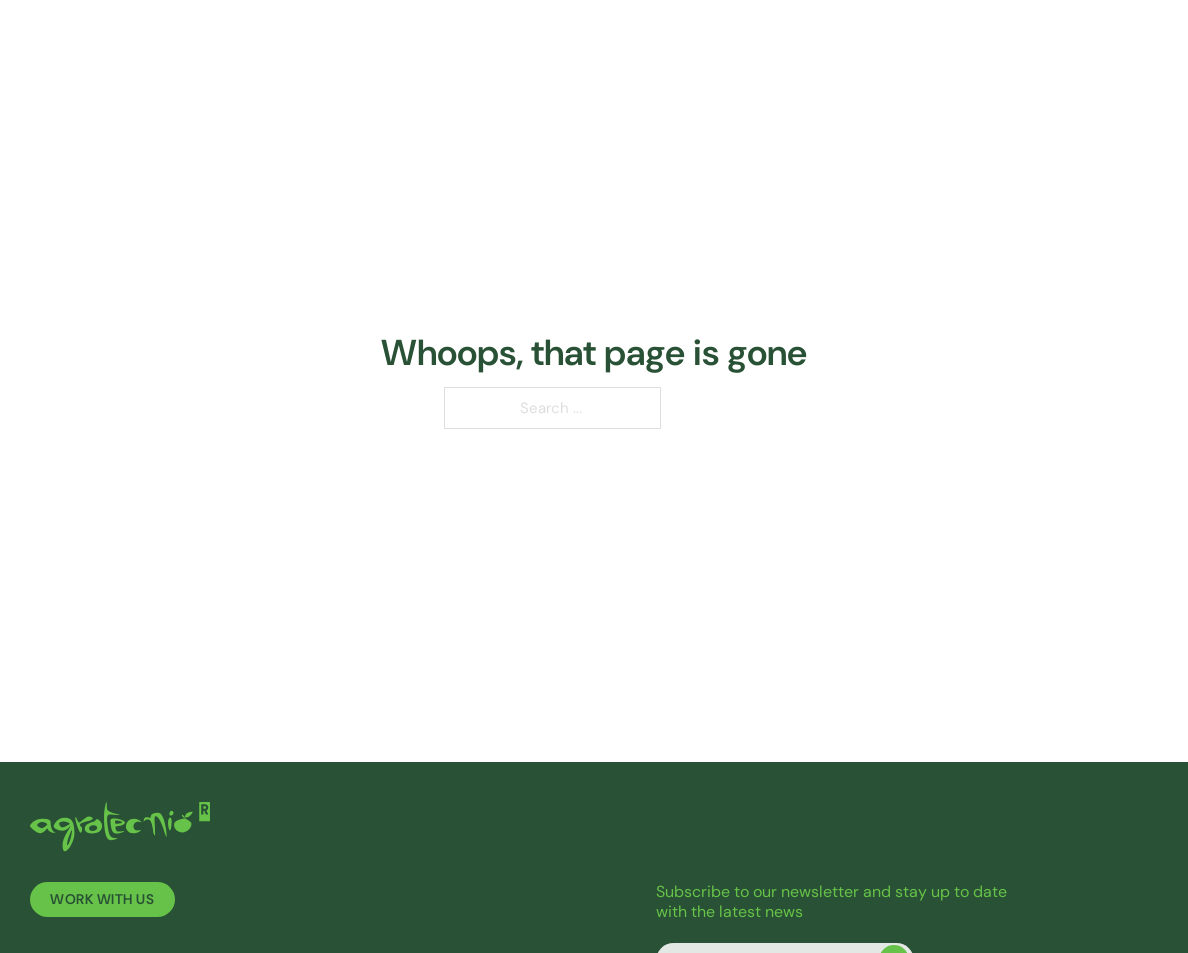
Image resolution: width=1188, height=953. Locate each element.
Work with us (102, 899)
